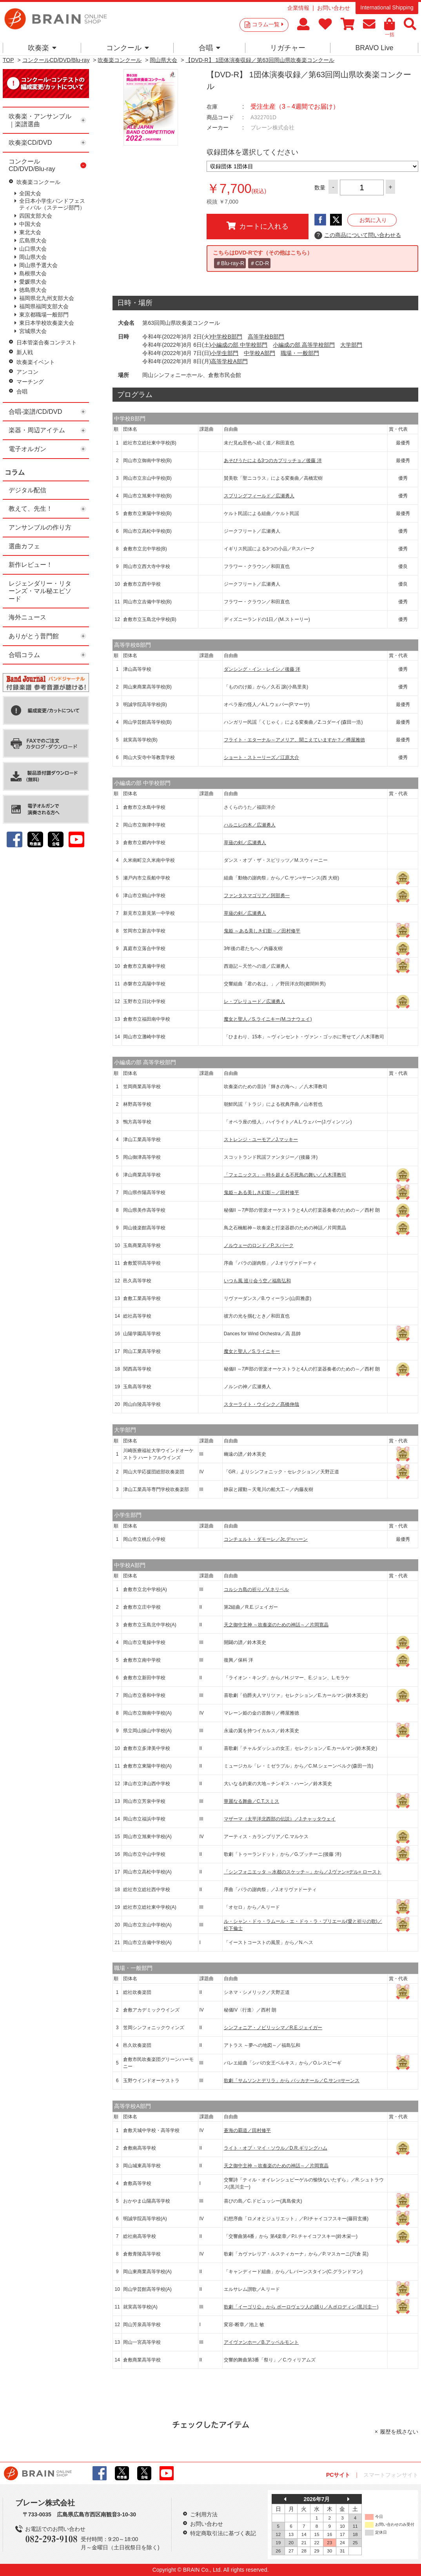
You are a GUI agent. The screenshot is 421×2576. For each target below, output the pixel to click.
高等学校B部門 (266, 336)
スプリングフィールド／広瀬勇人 (259, 496)
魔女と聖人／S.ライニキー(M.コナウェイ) (268, 1019)
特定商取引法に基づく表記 (223, 2533)
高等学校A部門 (229, 361)
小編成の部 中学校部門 (239, 345)
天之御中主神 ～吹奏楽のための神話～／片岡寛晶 (276, 1625)
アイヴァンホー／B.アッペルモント (261, 2342)
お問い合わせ (333, 8)
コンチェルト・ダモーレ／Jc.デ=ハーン (266, 1539)
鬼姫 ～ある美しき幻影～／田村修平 (262, 931)
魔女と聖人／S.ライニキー (252, 1351)
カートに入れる (258, 226)
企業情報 (298, 8)
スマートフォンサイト (390, 2475)
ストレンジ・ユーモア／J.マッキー (261, 1139)
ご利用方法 (204, 2514)
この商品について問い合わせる (357, 235)
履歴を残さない (399, 2432)
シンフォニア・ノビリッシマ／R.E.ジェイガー (273, 2027)
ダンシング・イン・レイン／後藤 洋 (262, 669)
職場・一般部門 (300, 353)
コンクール (127, 48)
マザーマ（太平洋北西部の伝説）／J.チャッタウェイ (280, 1819)
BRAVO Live (374, 48)
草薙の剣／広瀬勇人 (245, 842)
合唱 (209, 48)
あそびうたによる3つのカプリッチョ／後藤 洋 (273, 460)
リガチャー (287, 48)
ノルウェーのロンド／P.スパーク (259, 1245)
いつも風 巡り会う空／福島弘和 (257, 1280)
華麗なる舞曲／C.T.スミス (251, 1801)
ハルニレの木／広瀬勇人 (250, 825)
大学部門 (351, 345)
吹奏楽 (42, 48)
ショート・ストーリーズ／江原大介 (261, 757)
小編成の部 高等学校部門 (304, 345)
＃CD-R (259, 263)
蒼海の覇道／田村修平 (247, 2130)
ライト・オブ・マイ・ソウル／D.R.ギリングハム (275, 2148)
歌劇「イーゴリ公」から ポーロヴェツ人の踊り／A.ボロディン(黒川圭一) (301, 2307)
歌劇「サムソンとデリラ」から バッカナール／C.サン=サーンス (291, 2080)
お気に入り (373, 220)
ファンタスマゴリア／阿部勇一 (257, 895)
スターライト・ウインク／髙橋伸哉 (261, 1404)
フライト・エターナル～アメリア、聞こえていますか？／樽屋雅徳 (294, 740)
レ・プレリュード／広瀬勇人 (254, 1001)
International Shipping (386, 7)
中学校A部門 (259, 353)
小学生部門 (224, 353)
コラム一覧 (267, 24)
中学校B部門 (226, 336)
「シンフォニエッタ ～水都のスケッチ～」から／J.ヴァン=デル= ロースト (302, 1872)
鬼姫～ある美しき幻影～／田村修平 (261, 1192)
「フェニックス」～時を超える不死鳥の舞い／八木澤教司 (285, 1175)
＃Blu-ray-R (230, 263)
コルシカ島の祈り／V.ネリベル (256, 1589)
